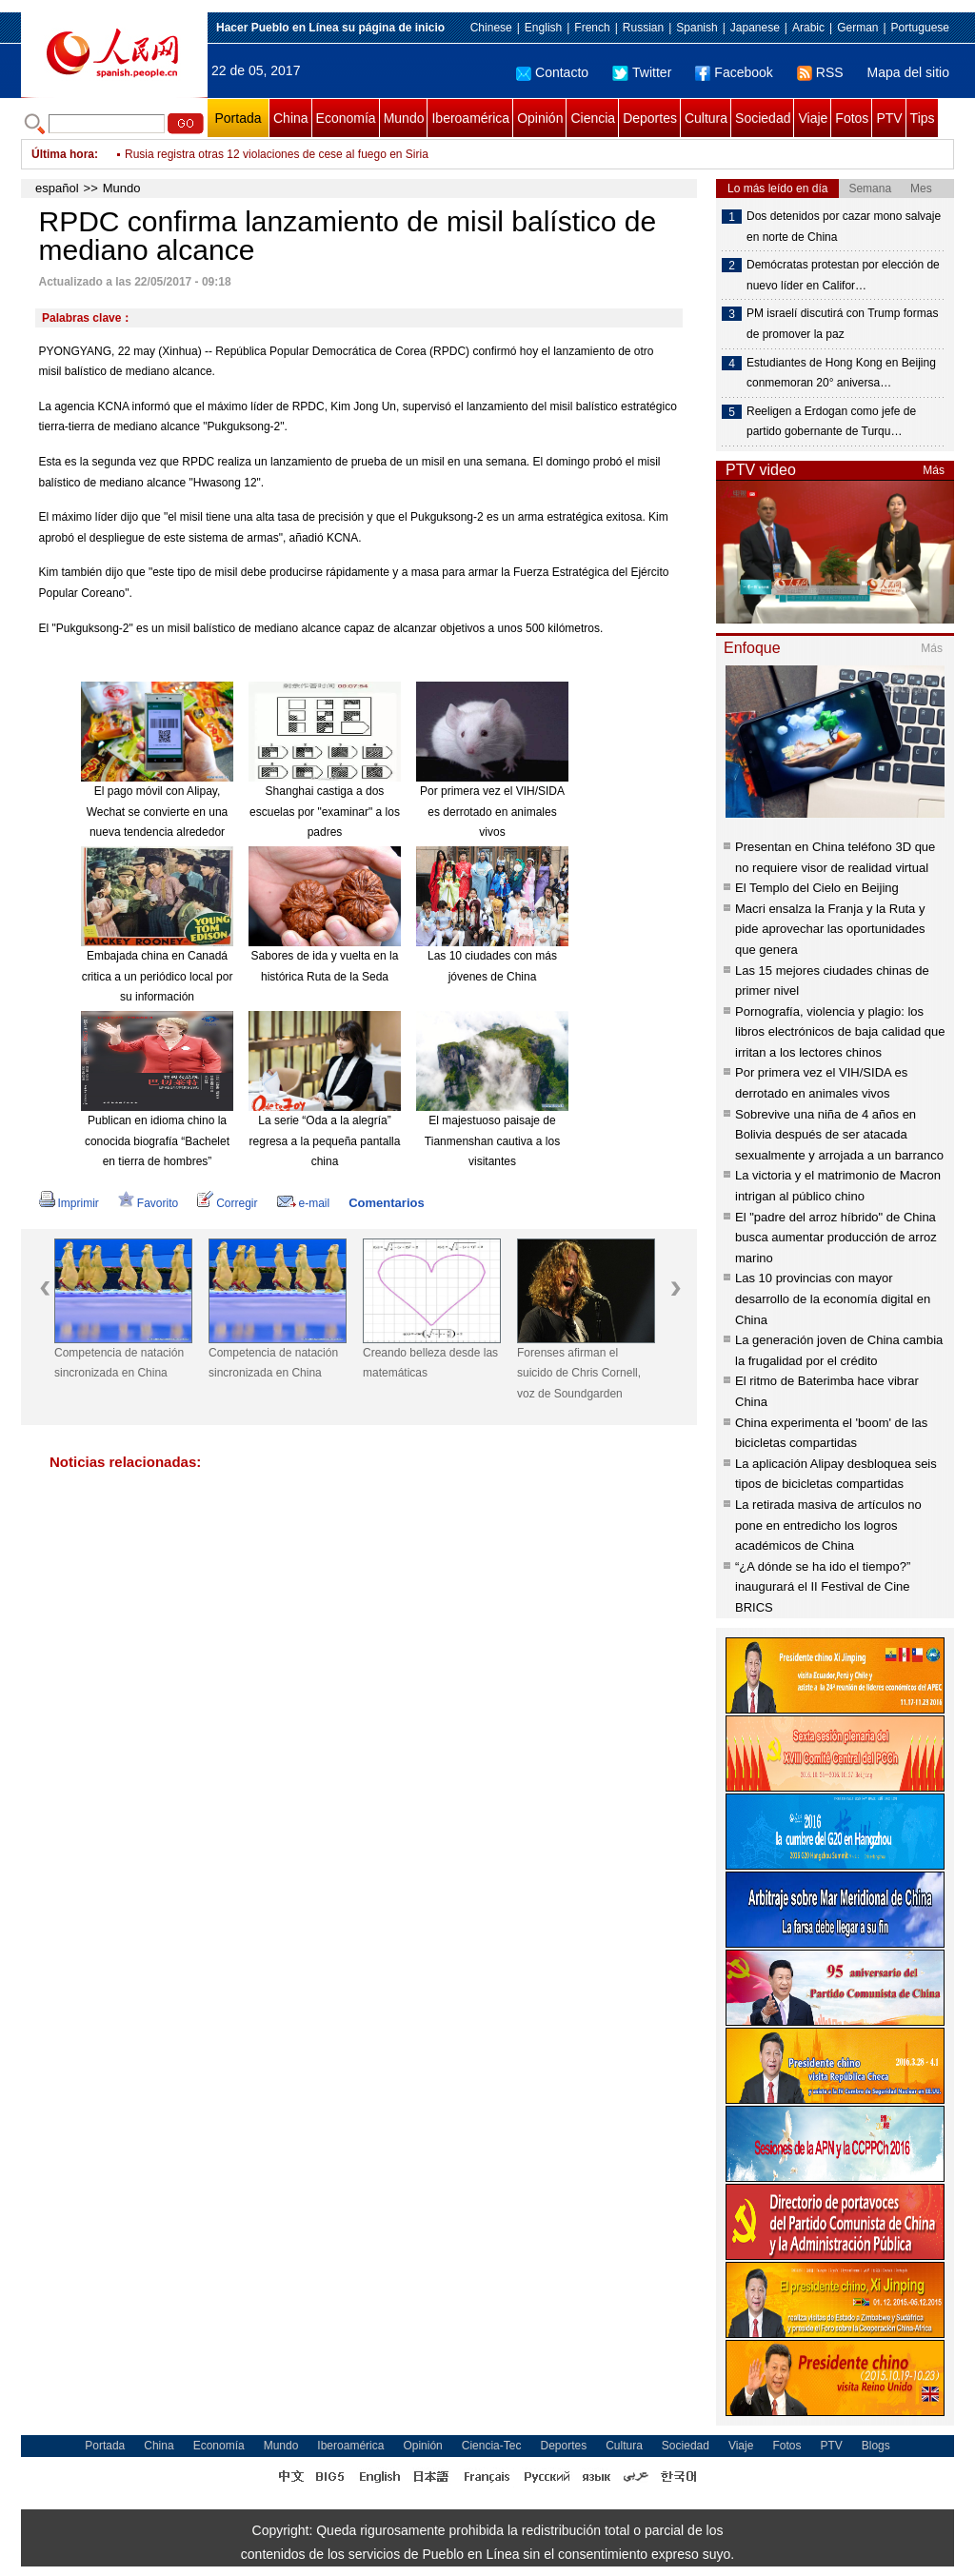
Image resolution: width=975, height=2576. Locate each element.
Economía (346, 118)
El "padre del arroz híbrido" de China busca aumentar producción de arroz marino (836, 1237)
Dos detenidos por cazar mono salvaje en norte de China (843, 226)
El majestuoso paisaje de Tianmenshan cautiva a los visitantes (492, 1141)
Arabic (808, 27)
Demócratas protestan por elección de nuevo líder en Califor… (843, 275)
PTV (889, 118)
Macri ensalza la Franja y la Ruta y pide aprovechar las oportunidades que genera (830, 929)
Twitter (641, 72)
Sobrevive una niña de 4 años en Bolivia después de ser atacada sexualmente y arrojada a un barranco (839, 1134)
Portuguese (920, 27)
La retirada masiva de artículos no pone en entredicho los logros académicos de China (828, 1525)
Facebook (733, 72)
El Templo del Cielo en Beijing (817, 888)
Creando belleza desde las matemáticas (430, 1363)
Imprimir (69, 1203)
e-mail (303, 1203)
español (57, 188)
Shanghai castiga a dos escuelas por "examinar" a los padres (324, 811)
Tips (922, 118)
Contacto (552, 72)
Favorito (148, 1203)
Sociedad (762, 118)
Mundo (404, 118)
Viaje (812, 118)
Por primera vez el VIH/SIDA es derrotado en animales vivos (492, 811)
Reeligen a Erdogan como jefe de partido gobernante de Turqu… (831, 422)
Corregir (227, 1203)
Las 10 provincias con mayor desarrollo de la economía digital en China (832, 1298)
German (857, 27)
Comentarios (386, 1203)
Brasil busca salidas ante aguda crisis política (239, 154)
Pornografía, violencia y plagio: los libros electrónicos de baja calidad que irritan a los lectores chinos (840, 1032)
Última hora (62, 154)
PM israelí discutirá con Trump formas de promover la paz (842, 324)
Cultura (706, 118)
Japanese (755, 27)
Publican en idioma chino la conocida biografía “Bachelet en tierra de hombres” (157, 1141)
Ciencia (592, 118)
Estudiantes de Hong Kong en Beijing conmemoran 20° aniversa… (841, 373)
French (591, 27)
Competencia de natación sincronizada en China (119, 1363)
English (543, 27)
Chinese (491, 27)
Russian (643, 27)
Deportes (650, 118)
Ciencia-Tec (492, 2445)
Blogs (876, 2445)
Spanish (696, 27)
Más (934, 470)
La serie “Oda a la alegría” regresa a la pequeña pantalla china (325, 1141)
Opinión (540, 118)
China (290, 118)
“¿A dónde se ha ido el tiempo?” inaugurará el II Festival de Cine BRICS (822, 1587)
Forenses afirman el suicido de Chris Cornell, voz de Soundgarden (579, 1373)
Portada (237, 118)
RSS (820, 72)
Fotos (851, 118)
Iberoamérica (470, 118)
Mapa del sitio (908, 72)
